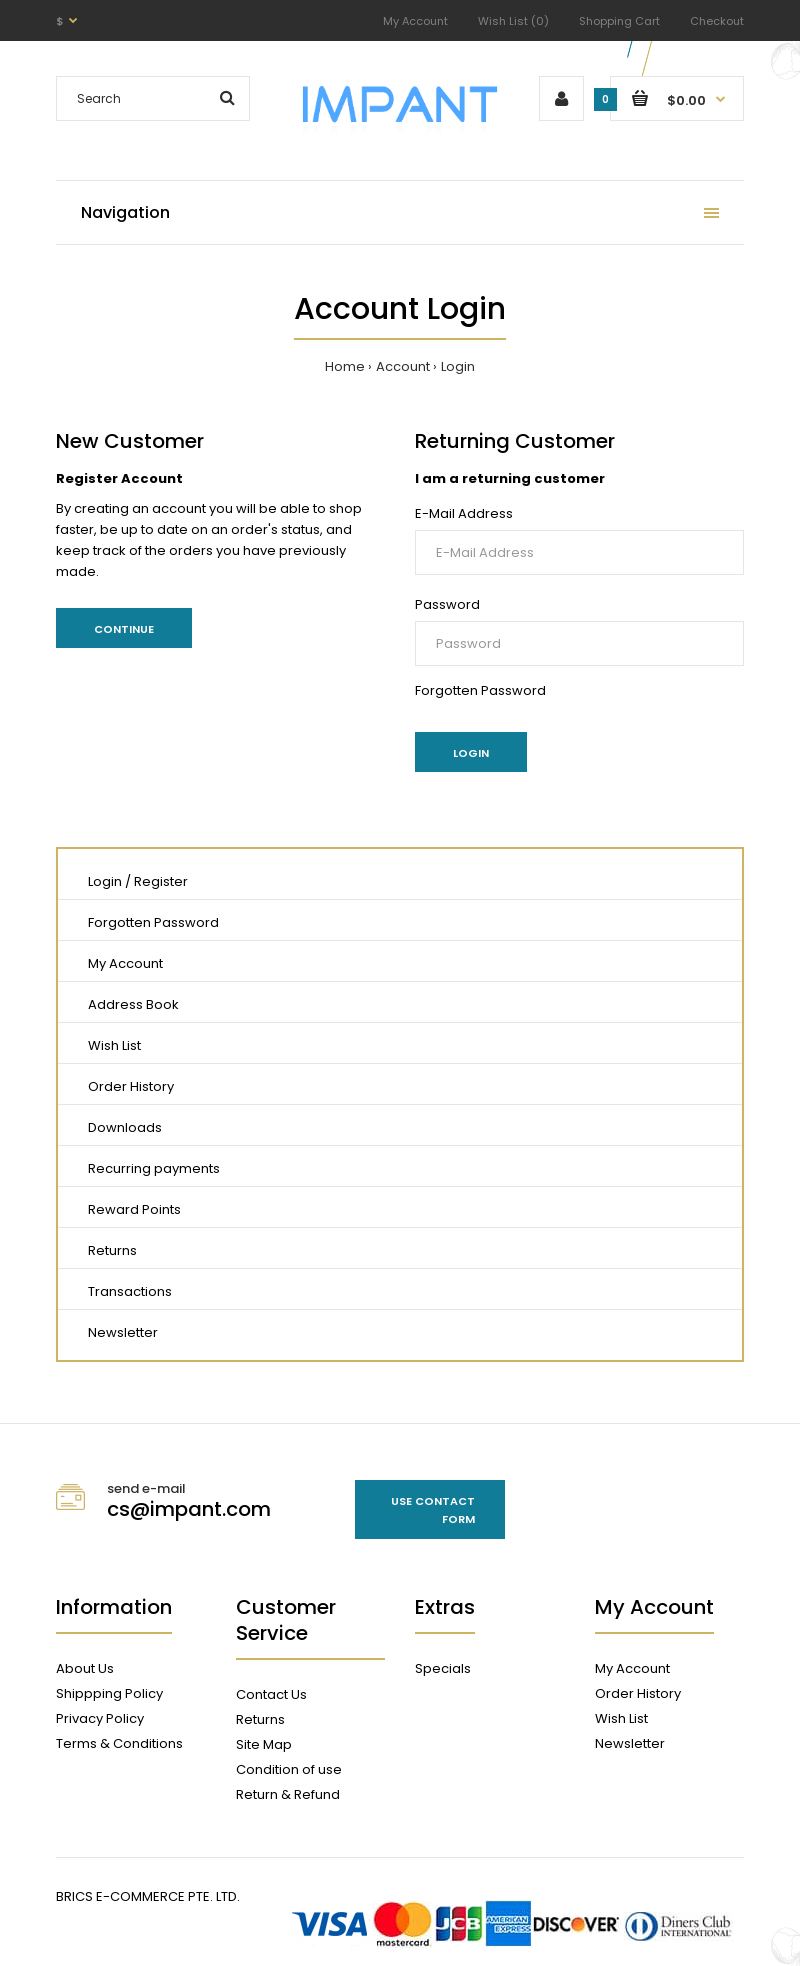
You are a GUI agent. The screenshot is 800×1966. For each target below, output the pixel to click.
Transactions (130, 1291)
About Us (85, 1668)
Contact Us (271, 1694)
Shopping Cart (619, 21)
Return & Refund (288, 1794)
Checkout (717, 21)
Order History (131, 1086)
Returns (112, 1250)
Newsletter (123, 1332)
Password (447, 604)
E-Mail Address (464, 513)
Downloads (125, 1127)
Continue (124, 629)
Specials (443, 1668)
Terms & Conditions (119, 1743)
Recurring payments (154, 1168)
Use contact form (433, 1510)
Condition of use (289, 1769)
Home (345, 366)
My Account (415, 21)
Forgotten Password (480, 690)
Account (403, 366)
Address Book (133, 1004)
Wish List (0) (513, 21)
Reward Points (134, 1209)
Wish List (114, 1045)
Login (458, 366)
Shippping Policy (109, 1693)
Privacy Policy (100, 1718)
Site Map (264, 1744)
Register (161, 881)
